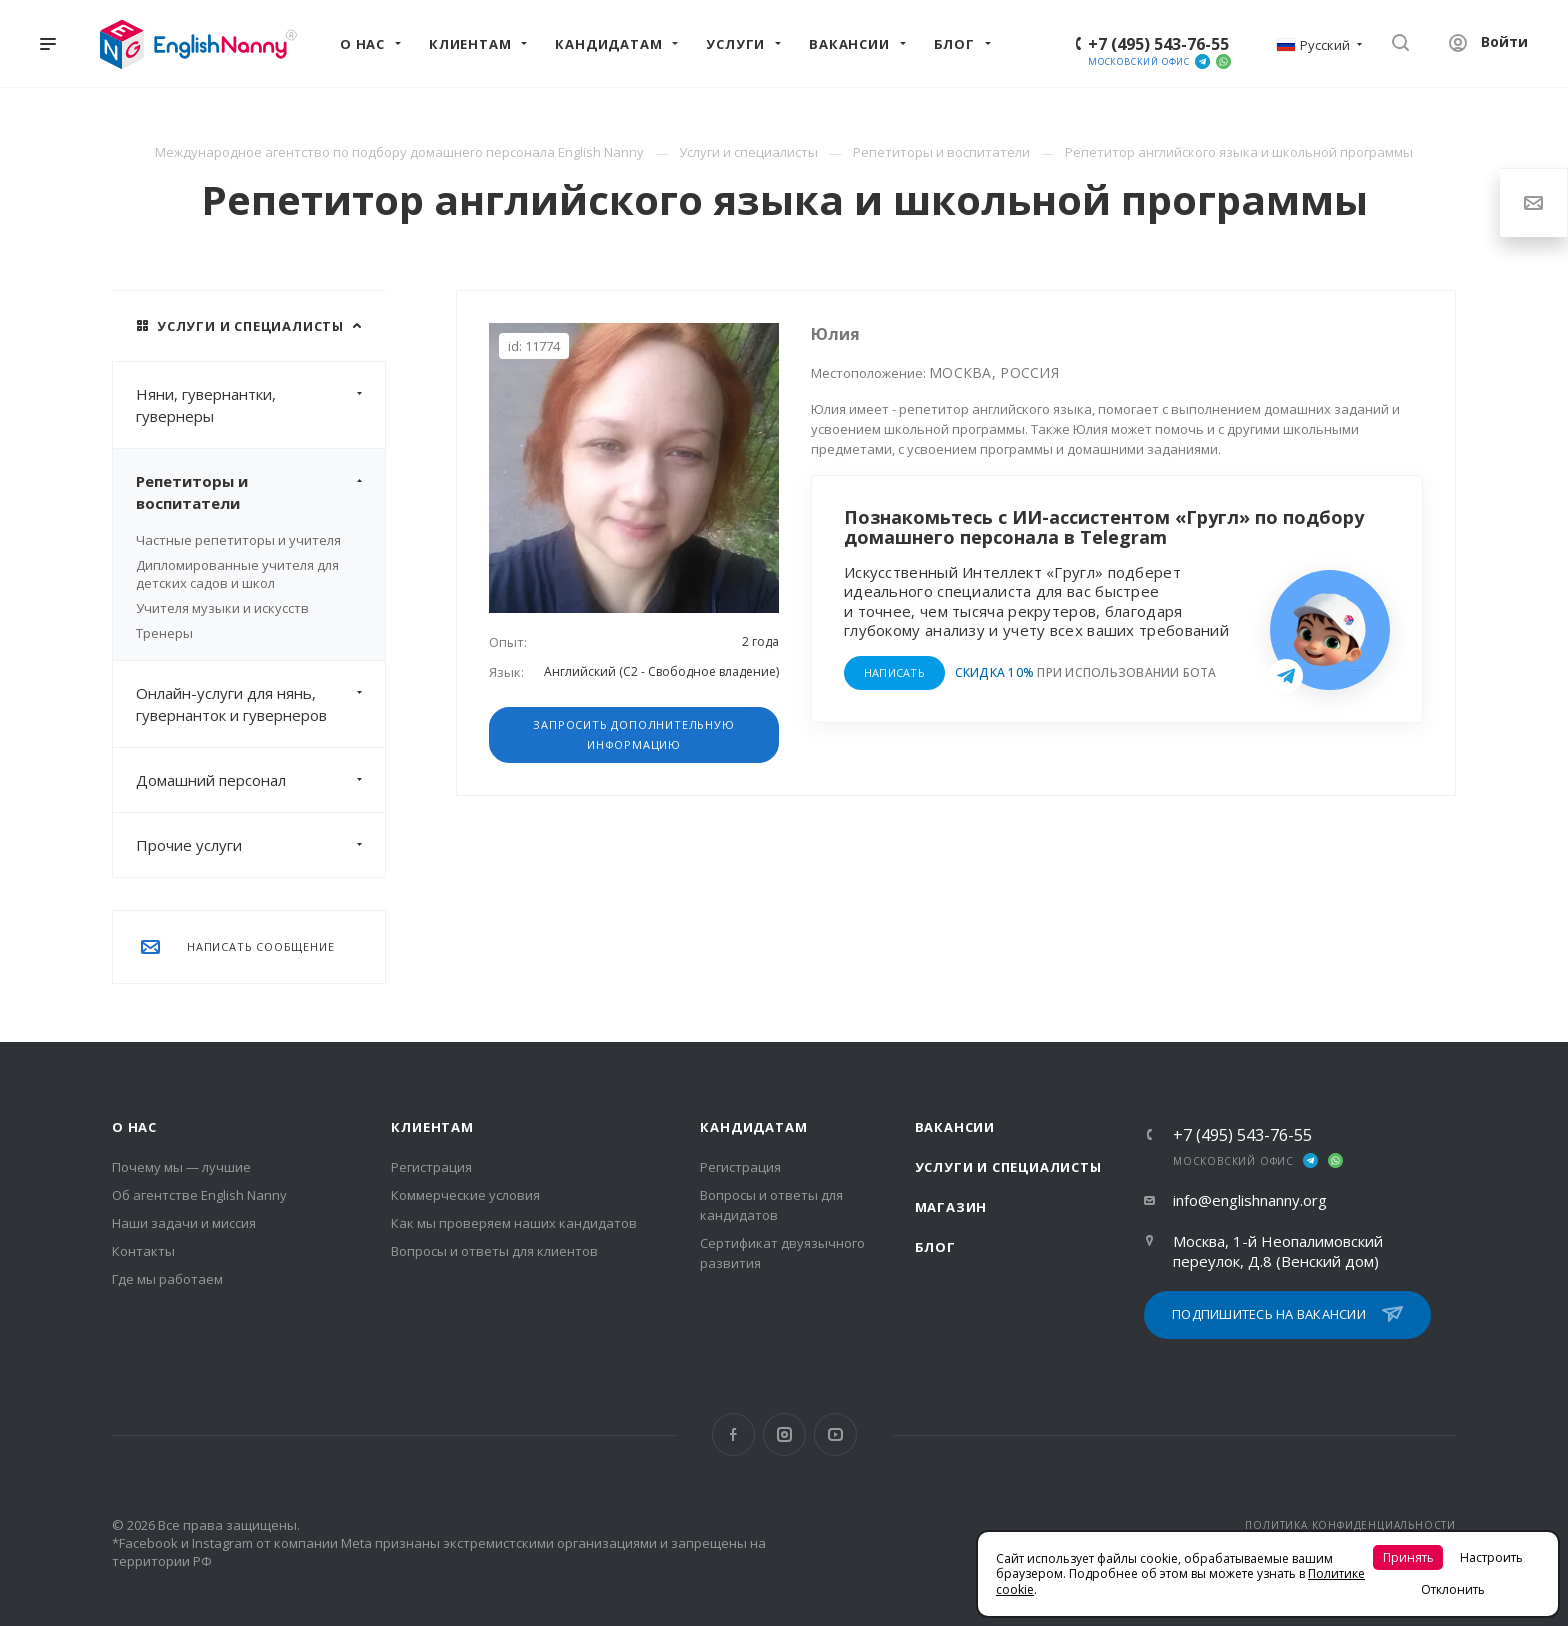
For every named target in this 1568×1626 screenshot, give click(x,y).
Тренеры (164, 633)
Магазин (951, 1207)
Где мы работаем (167, 1279)
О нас (134, 1127)
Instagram (784, 1434)
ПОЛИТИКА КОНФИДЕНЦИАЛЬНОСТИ (1350, 1525)
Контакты (143, 1251)
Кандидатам (753, 1127)
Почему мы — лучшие (181, 1167)
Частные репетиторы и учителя (238, 540)
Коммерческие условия (465, 1195)
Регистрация (431, 1167)
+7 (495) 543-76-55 (1158, 44)
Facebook (733, 1434)
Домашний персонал (260, 780)
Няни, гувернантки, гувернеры (260, 405)
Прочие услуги (260, 845)
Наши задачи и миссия (184, 1223)
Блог (935, 1247)
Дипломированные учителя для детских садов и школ (237, 574)
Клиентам (432, 1127)
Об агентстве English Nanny (199, 1195)
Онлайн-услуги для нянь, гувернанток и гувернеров (260, 704)
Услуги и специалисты (1008, 1167)
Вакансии (955, 1127)
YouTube (835, 1434)
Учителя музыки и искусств (222, 608)
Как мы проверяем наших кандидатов (514, 1223)
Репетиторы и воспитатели (260, 492)
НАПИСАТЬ (894, 672)
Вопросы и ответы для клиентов (494, 1251)
